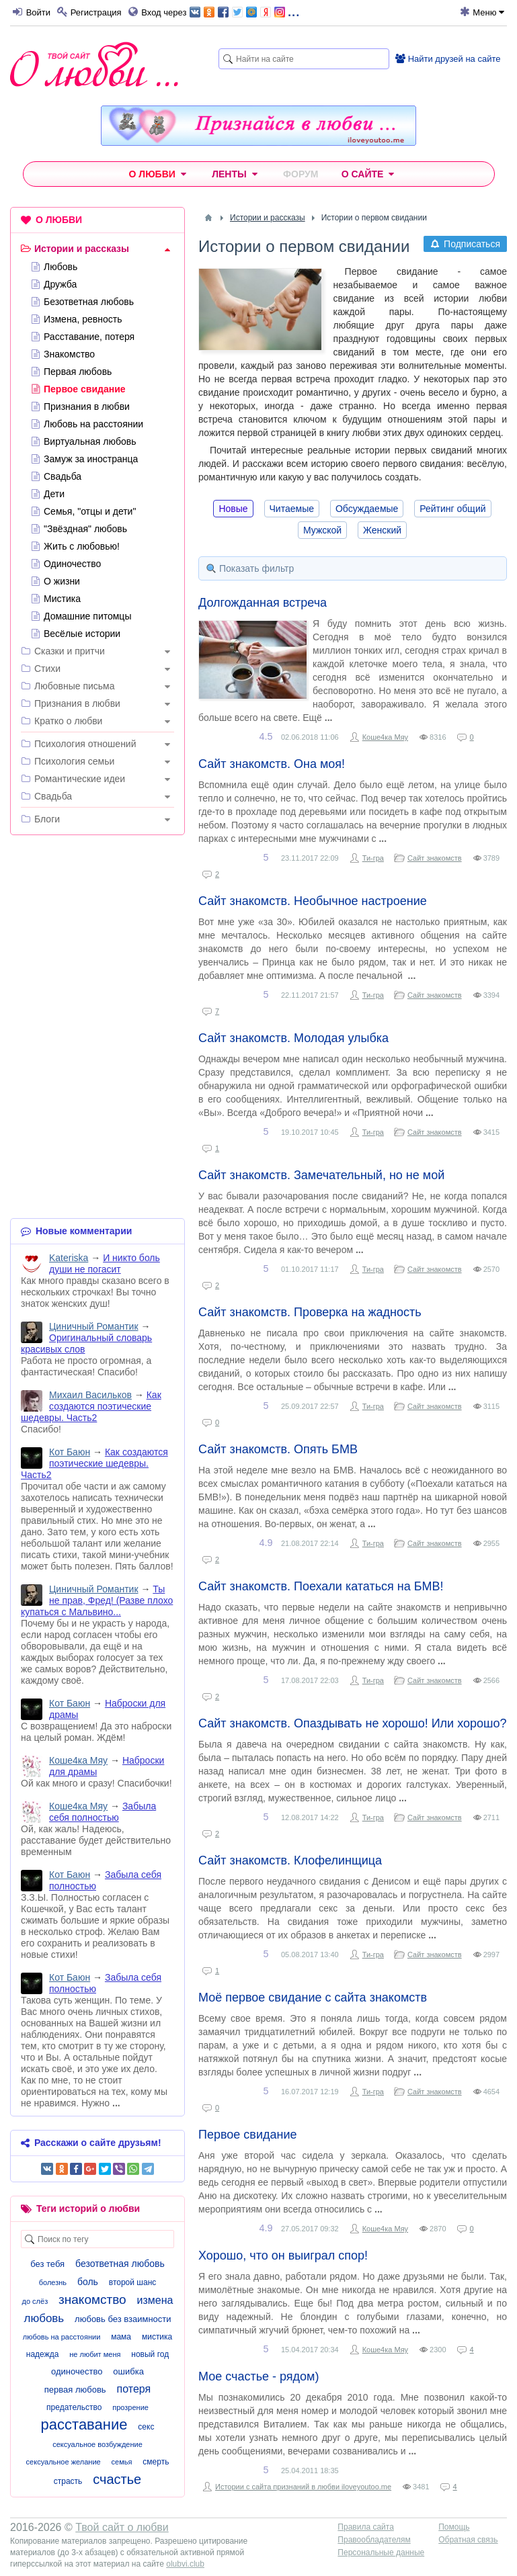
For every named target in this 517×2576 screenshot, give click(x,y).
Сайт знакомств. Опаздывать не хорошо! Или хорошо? (352, 1723)
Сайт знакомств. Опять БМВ (278, 1449)
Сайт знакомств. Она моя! (271, 764)
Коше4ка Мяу (385, 737)
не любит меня (94, 2354)
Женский (382, 530)
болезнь (53, 2282)
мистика (157, 2337)
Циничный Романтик (93, 1326)
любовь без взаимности (123, 2319)
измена (155, 2300)
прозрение (130, 2407)
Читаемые (292, 508)
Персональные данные (380, 2552)
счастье (117, 2479)
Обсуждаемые (367, 508)
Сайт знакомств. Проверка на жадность (310, 1312)
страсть (68, 2481)
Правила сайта (365, 2527)
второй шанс (132, 2282)
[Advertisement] (97, 933)
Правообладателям (373, 2539)
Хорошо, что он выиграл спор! (283, 2255)
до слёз (35, 2301)
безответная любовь (120, 2263)
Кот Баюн (69, 1452)
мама (121, 2337)
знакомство (92, 2299)
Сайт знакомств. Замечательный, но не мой (321, 1175)
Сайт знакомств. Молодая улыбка (293, 1038)
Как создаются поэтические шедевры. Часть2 (91, 1406)
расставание (84, 2424)
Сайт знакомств (434, 858)
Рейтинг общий (452, 508)
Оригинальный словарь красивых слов (86, 1343)
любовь (44, 2318)
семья (122, 2462)
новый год (150, 2354)
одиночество (76, 2371)
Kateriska (68, 1257)
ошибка (128, 2371)
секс (146, 2427)
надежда (42, 2354)
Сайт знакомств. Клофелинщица (290, 1860)
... (244, 11)
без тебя (47, 2264)
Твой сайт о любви (122, 2527)
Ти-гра (373, 858)
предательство (74, 2407)
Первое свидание (247, 2134)
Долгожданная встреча (262, 602)
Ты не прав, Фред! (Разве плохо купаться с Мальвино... (97, 1600)
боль (87, 2281)
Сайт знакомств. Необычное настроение (312, 901)
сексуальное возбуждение (97, 2444)
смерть (156, 2461)
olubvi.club (185, 2564)
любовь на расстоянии (62, 2337)
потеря (134, 2389)
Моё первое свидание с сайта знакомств (312, 1997)
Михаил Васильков (90, 1394)
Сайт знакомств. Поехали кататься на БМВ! (321, 1586)
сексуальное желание (63, 2462)
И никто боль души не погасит (104, 1263)
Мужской (322, 530)
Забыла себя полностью (102, 1812)
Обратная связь (468, 2539)
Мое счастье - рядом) (258, 2376)
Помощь (453, 2527)
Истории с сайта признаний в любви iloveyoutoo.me (303, 2487)
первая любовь (75, 2390)
